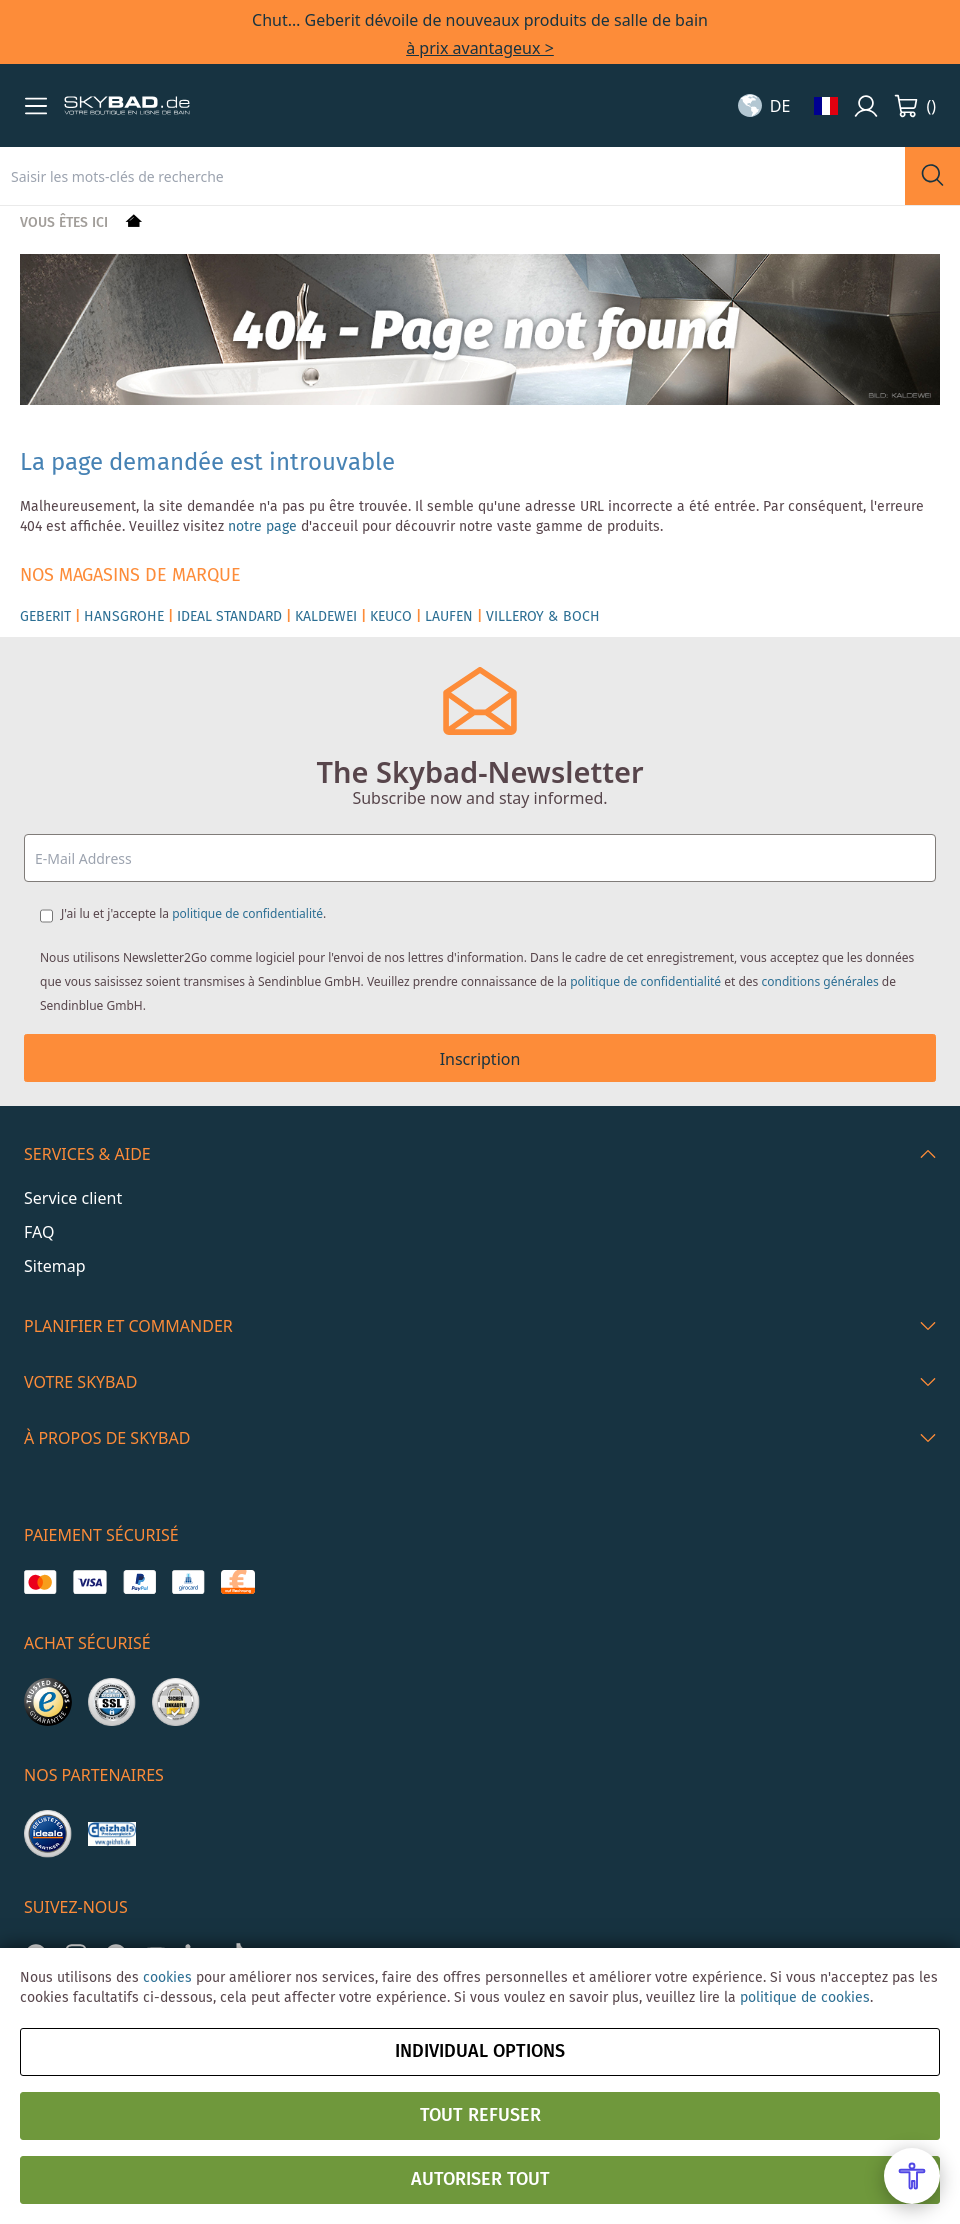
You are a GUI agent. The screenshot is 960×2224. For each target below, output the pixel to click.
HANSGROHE (124, 617)
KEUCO (391, 617)
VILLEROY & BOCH (543, 617)
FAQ (39, 1232)
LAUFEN (449, 617)
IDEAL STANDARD (229, 617)
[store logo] (127, 106)
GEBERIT (45, 617)
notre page (262, 527)
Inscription (480, 1059)
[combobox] (452, 176)
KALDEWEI (326, 617)
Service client (73, 1198)
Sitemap (55, 1266)
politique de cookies (805, 1998)
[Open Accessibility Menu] (912, 2176)
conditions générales (819, 981)
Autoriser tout (480, 2180)
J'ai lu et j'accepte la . (193, 913)
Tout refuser (480, 2116)
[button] (36, 106)
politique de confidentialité (247, 913)
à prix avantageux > (480, 48)
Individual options (480, 2052)
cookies (167, 1978)
